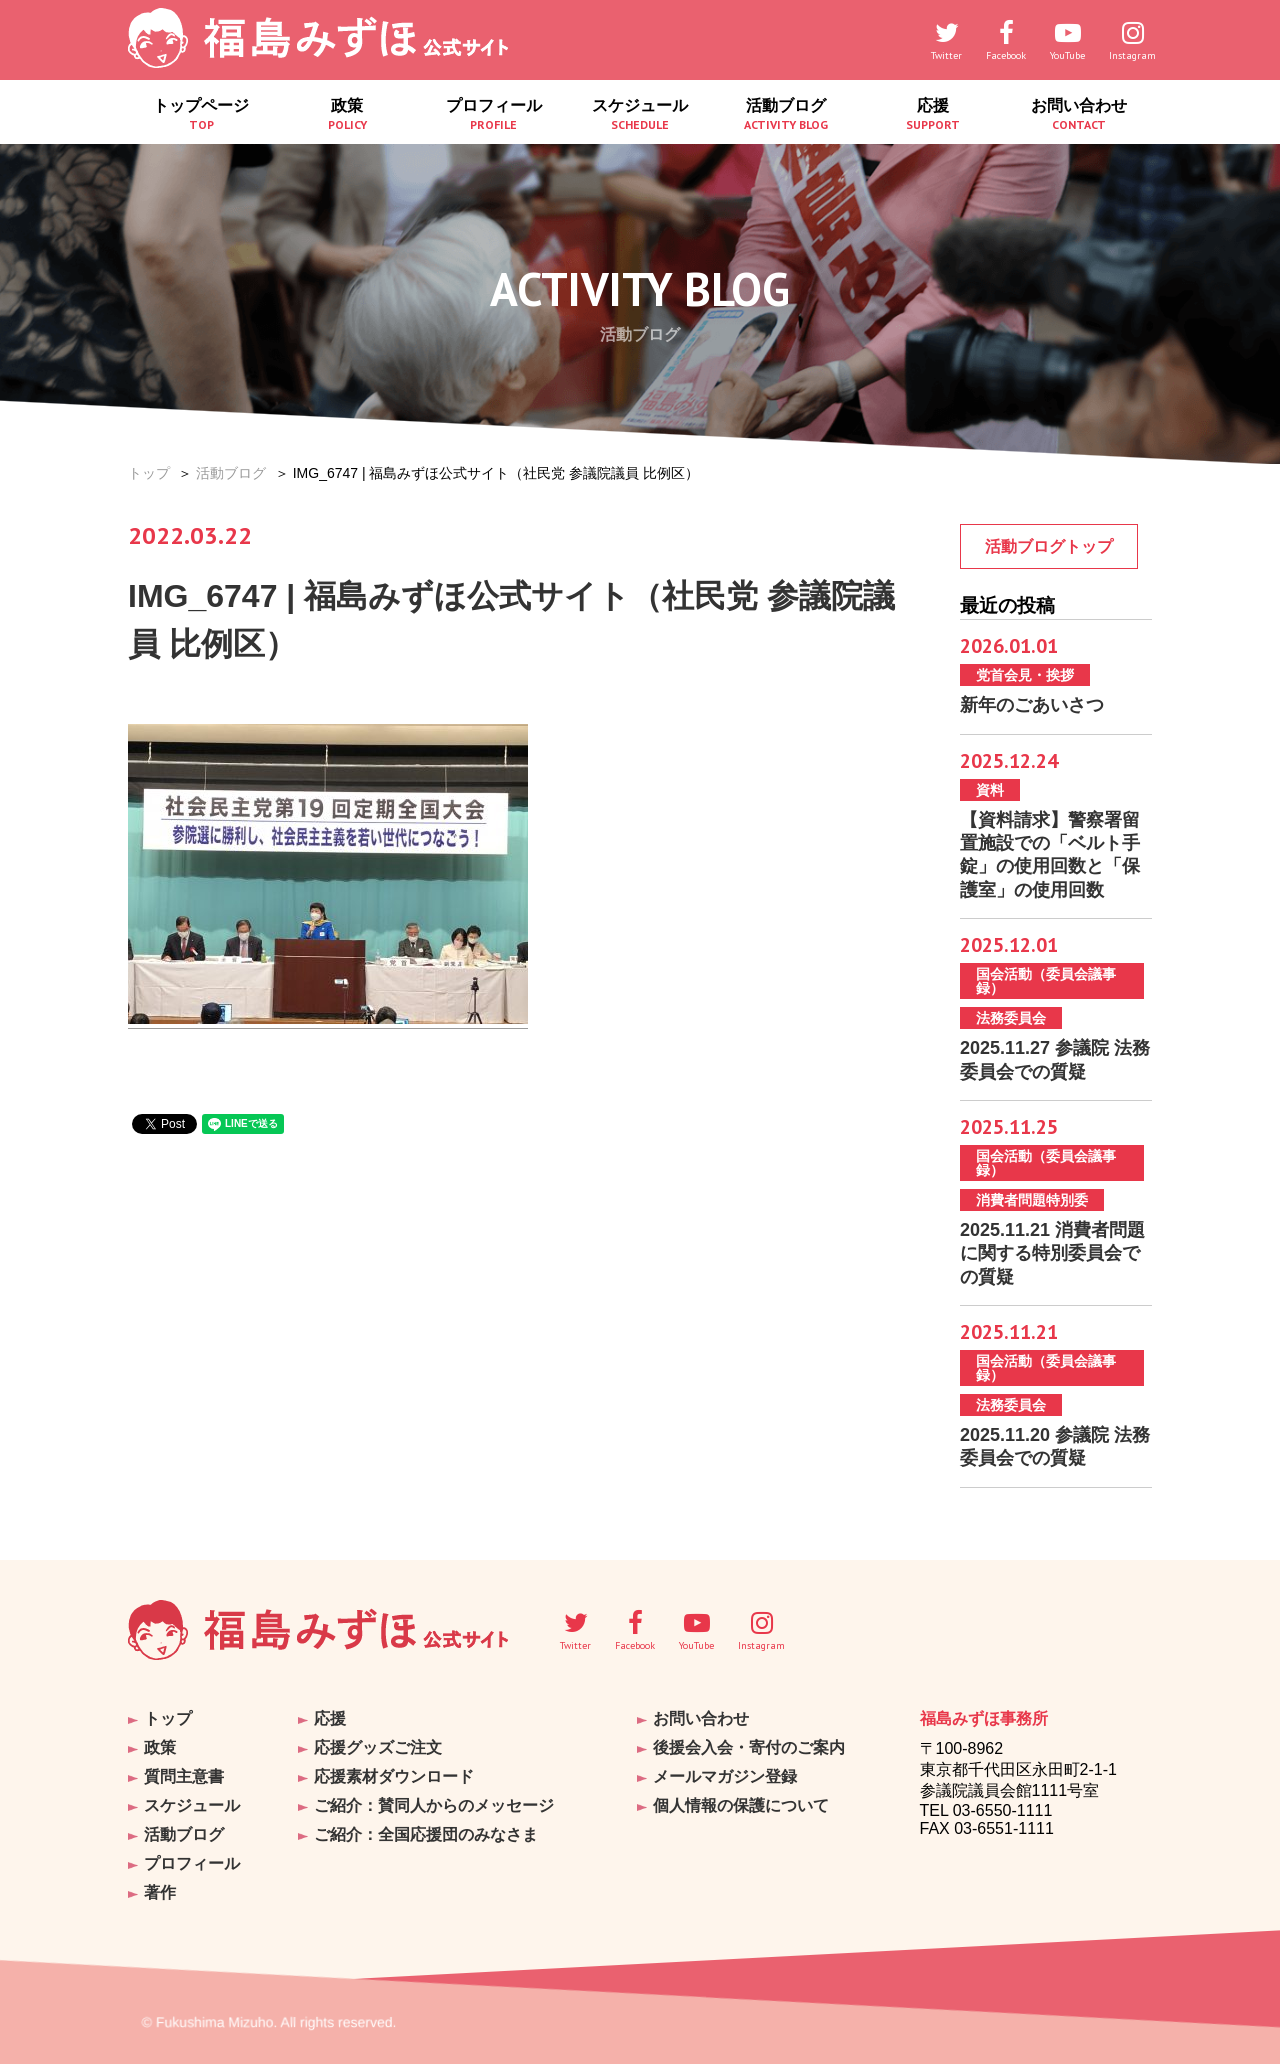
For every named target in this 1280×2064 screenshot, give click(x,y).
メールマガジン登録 (725, 1776)
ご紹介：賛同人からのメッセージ (434, 1805)
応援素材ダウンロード (394, 1776)
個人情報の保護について (741, 1805)
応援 (932, 114)
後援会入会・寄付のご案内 (749, 1747)
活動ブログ (786, 114)
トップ (149, 473)
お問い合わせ (1079, 114)
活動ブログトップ (1049, 546)
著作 (160, 1892)
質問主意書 (184, 1776)
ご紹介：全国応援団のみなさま (426, 1834)
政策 (347, 114)
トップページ (201, 114)
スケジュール (640, 114)
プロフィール (494, 114)
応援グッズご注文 (378, 1747)
